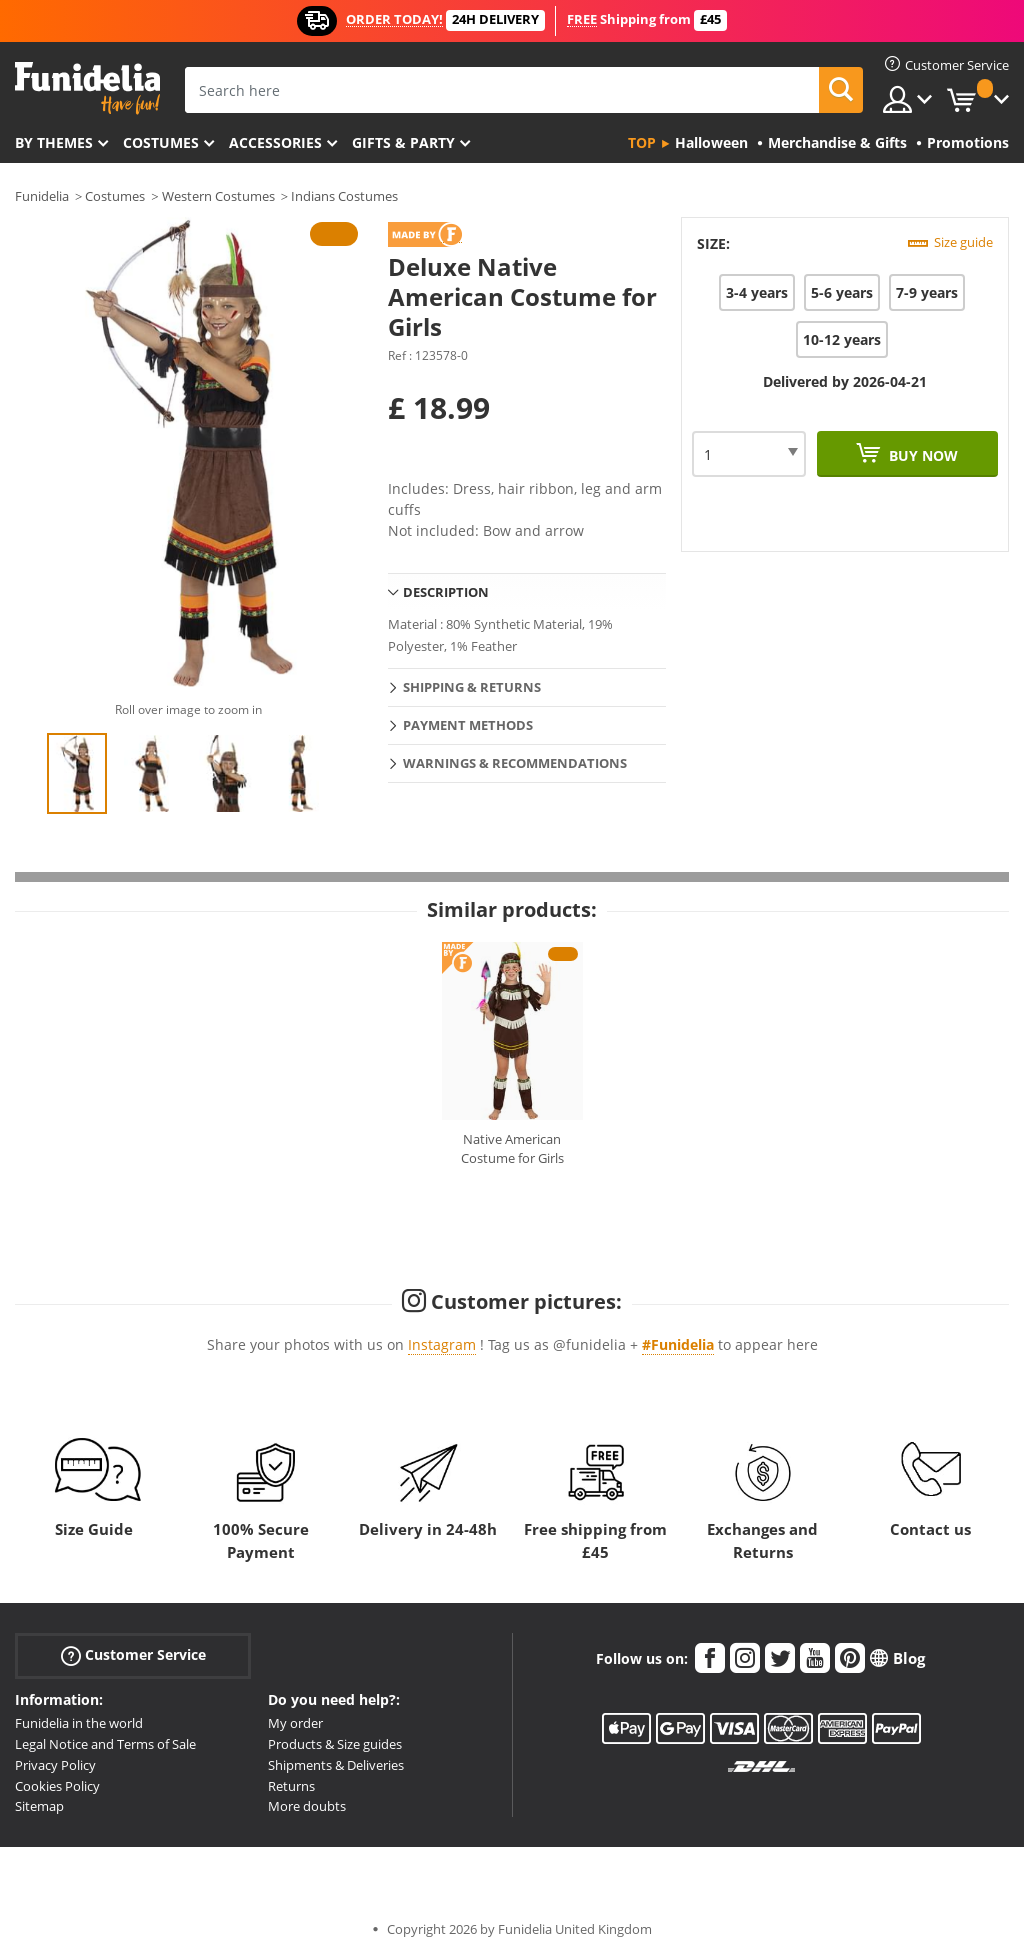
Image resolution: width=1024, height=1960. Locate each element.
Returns (291, 1786)
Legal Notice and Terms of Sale (105, 1744)
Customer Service (133, 1655)
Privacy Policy (55, 1765)
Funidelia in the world (79, 1723)
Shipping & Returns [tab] (472, 687)
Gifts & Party (403, 142)
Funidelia (42, 196)
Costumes (161, 142)
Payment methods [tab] (468, 725)
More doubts (307, 1806)
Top (642, 142)
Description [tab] (446, 592)
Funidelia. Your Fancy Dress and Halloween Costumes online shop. (87, 88)
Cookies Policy (57, 1786)
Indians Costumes (344, 196)
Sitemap (39, 1806)
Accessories (275, 142)
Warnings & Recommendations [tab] (515, 763)
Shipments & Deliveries (336, 1765)
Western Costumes (218, 196)
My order (295, 1723)
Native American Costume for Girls (512, 1149)
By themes (54, 142)
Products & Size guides (335, 1744)
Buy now (921, 455)
